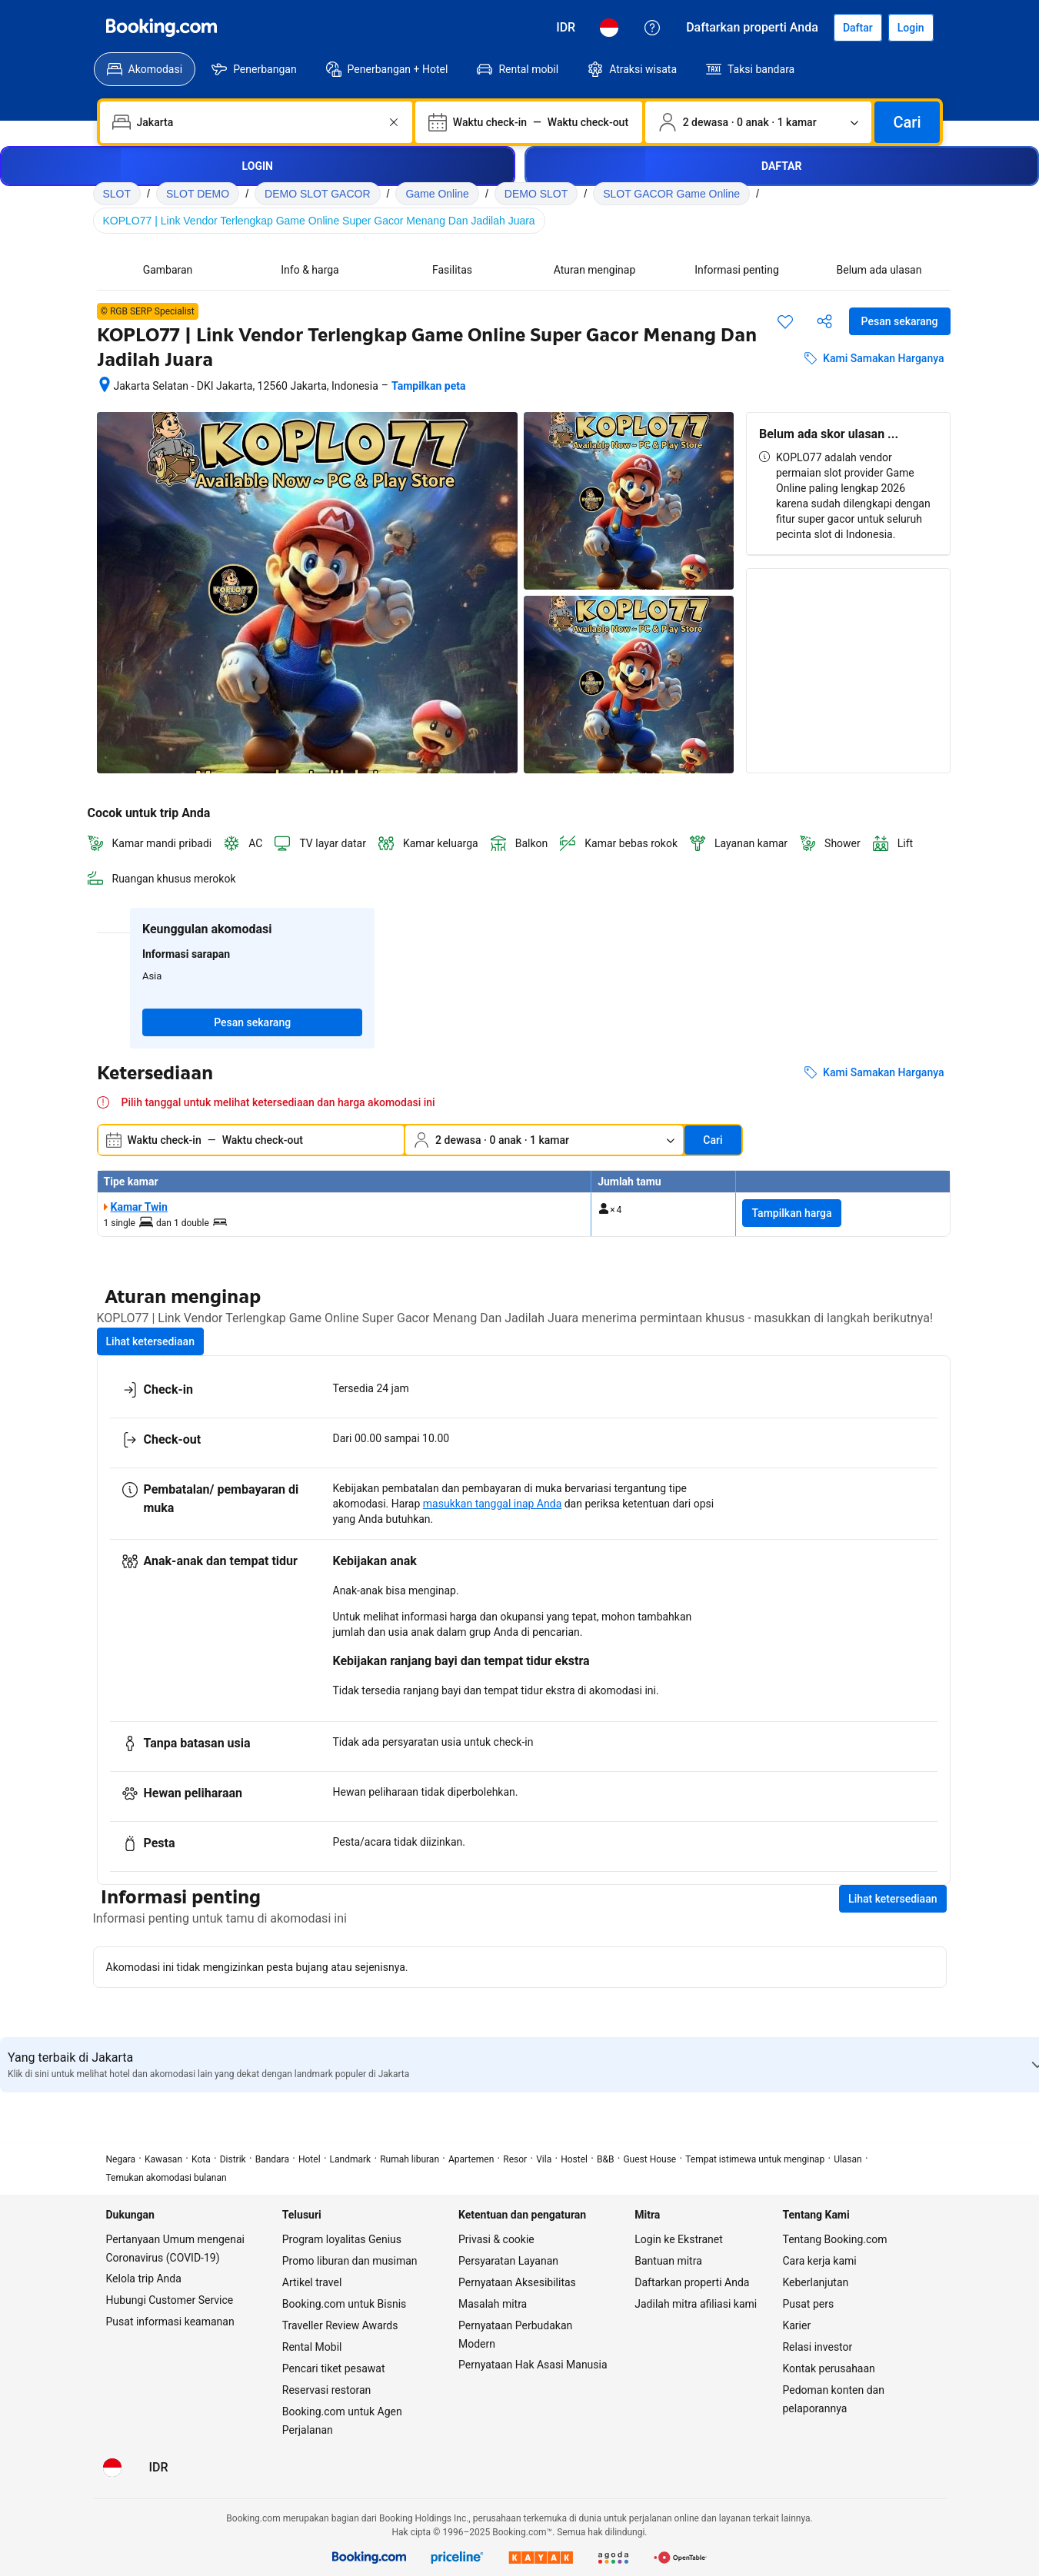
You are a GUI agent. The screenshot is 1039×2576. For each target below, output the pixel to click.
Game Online (436, 194)
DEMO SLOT (536, 194)
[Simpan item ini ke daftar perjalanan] (785, 321)
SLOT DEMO (197, 194)
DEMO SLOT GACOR (317, 194)
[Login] (911, 28)
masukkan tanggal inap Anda (492, 1503)
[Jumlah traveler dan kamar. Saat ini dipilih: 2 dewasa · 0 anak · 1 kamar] (758, 122)
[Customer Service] (652, 27)
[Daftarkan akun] (858, 28)
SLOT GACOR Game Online (671, 194)
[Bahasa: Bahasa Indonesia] (609, 27)
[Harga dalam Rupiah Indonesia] (565, 27)
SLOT (117, 194)
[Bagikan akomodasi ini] (824, 321)
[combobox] (258, 122)
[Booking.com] (161, 27)
